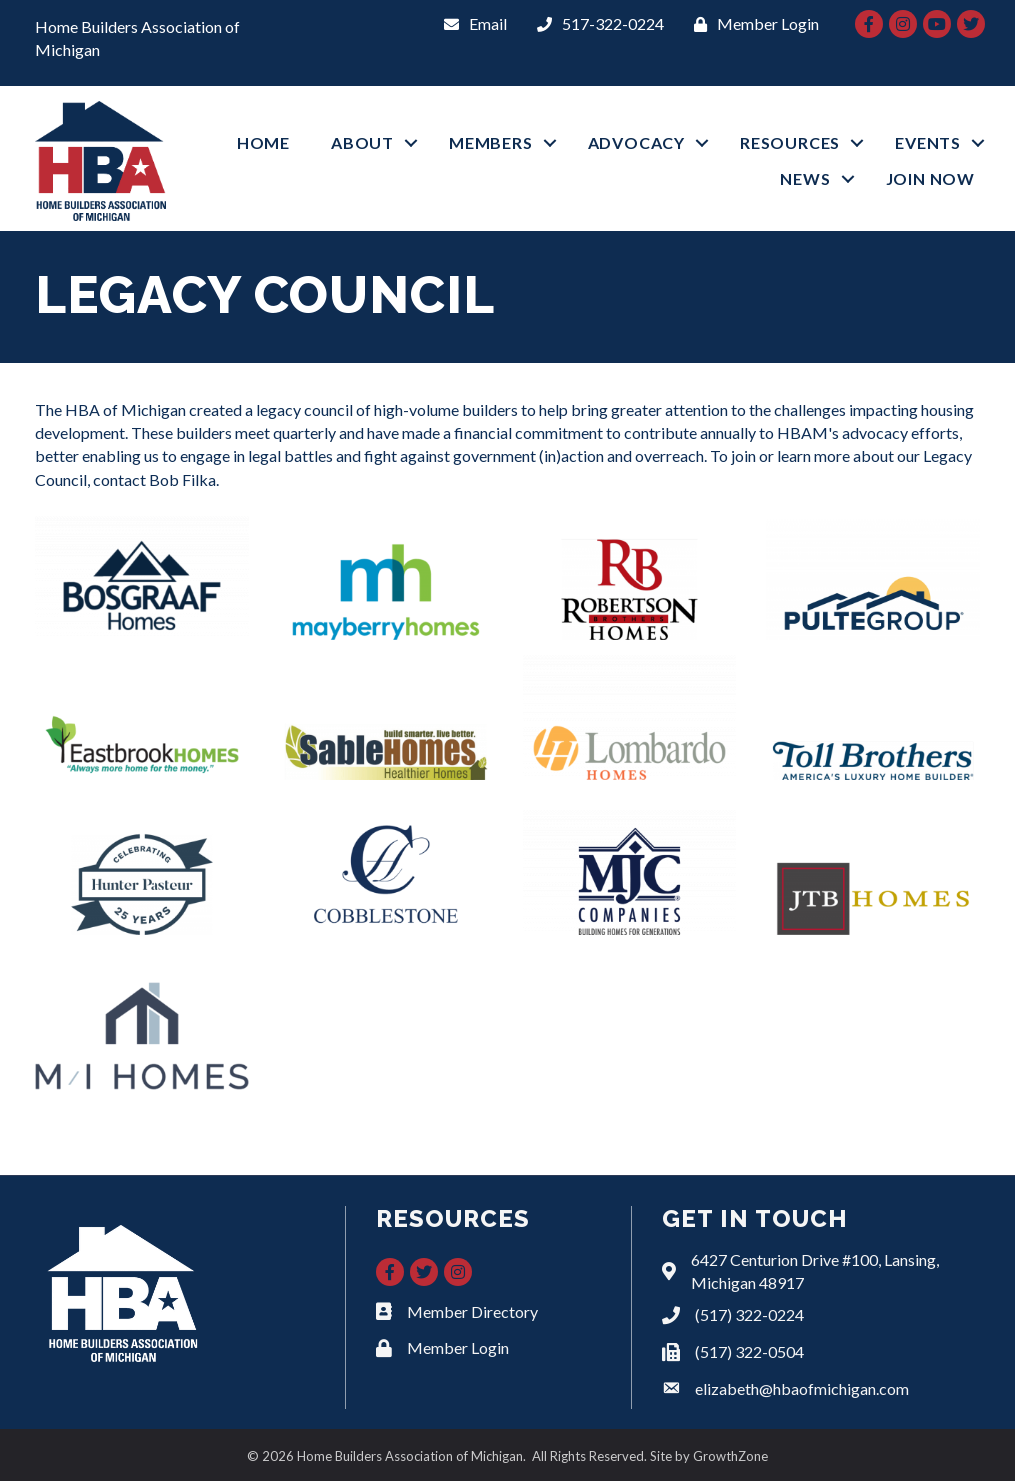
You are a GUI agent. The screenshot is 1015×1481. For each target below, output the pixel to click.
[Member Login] (751, 23)
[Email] (470, 23)
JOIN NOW (930, 178)
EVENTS (928, 142)
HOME (263, 142)
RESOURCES (790, 142)
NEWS (805, 178)
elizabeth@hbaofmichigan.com (802, 1388)
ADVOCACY (636, 142)
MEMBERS (491, 142)
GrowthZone (730, 1456)
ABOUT (362, 142)
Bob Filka (182, 479)
